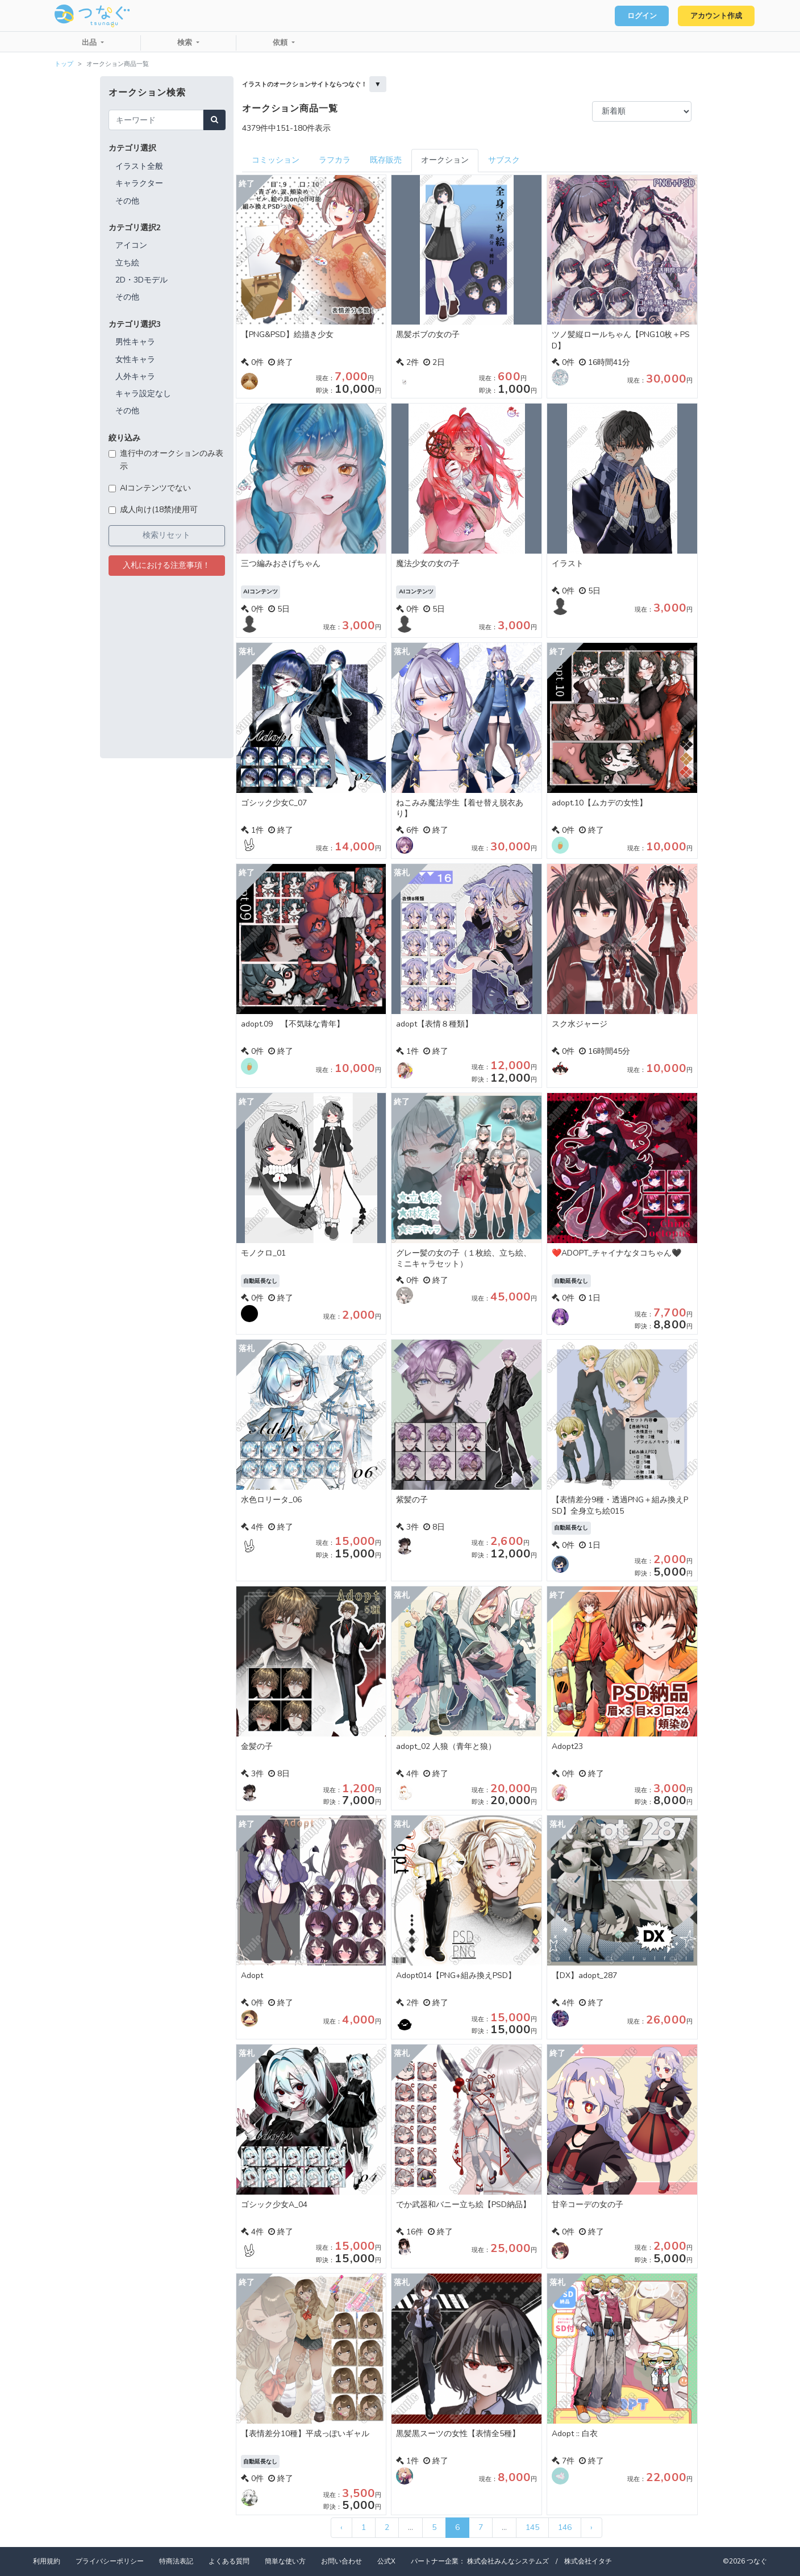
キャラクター (139, 183)
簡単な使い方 (285, 2561)
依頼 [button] (281, 43)
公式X (386, 2561)
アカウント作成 (715, 16)
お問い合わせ (341, 2561)
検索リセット (166, 535)
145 (532, 2527)
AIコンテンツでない (155, 488)
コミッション (275, 160)
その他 (127, 201)
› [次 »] (591, 2527)
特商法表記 (176, 2561)
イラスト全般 (139, 166)
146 (565, 2527)
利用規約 (46, 2561)
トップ (64, 64)
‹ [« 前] (341, 2527)
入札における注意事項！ (166, 565)
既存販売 (386, 160)
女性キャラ (135, 359)
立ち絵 (127, 262)
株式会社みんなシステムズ (508, 2561)
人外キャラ (135, 376)
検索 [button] (185, 43)
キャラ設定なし (143, 393)
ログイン (638, 16)
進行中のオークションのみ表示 (171, 459)
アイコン (131, 245)
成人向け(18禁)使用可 (159, 509)
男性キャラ (135, 341)
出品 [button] (90, 43)
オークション (445, 160)
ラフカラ (335, 160)
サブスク (504, 160)
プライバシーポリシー (110, 2561)
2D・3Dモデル (141, 280)
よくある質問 (229, 2561)
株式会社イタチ (588, 2561)
